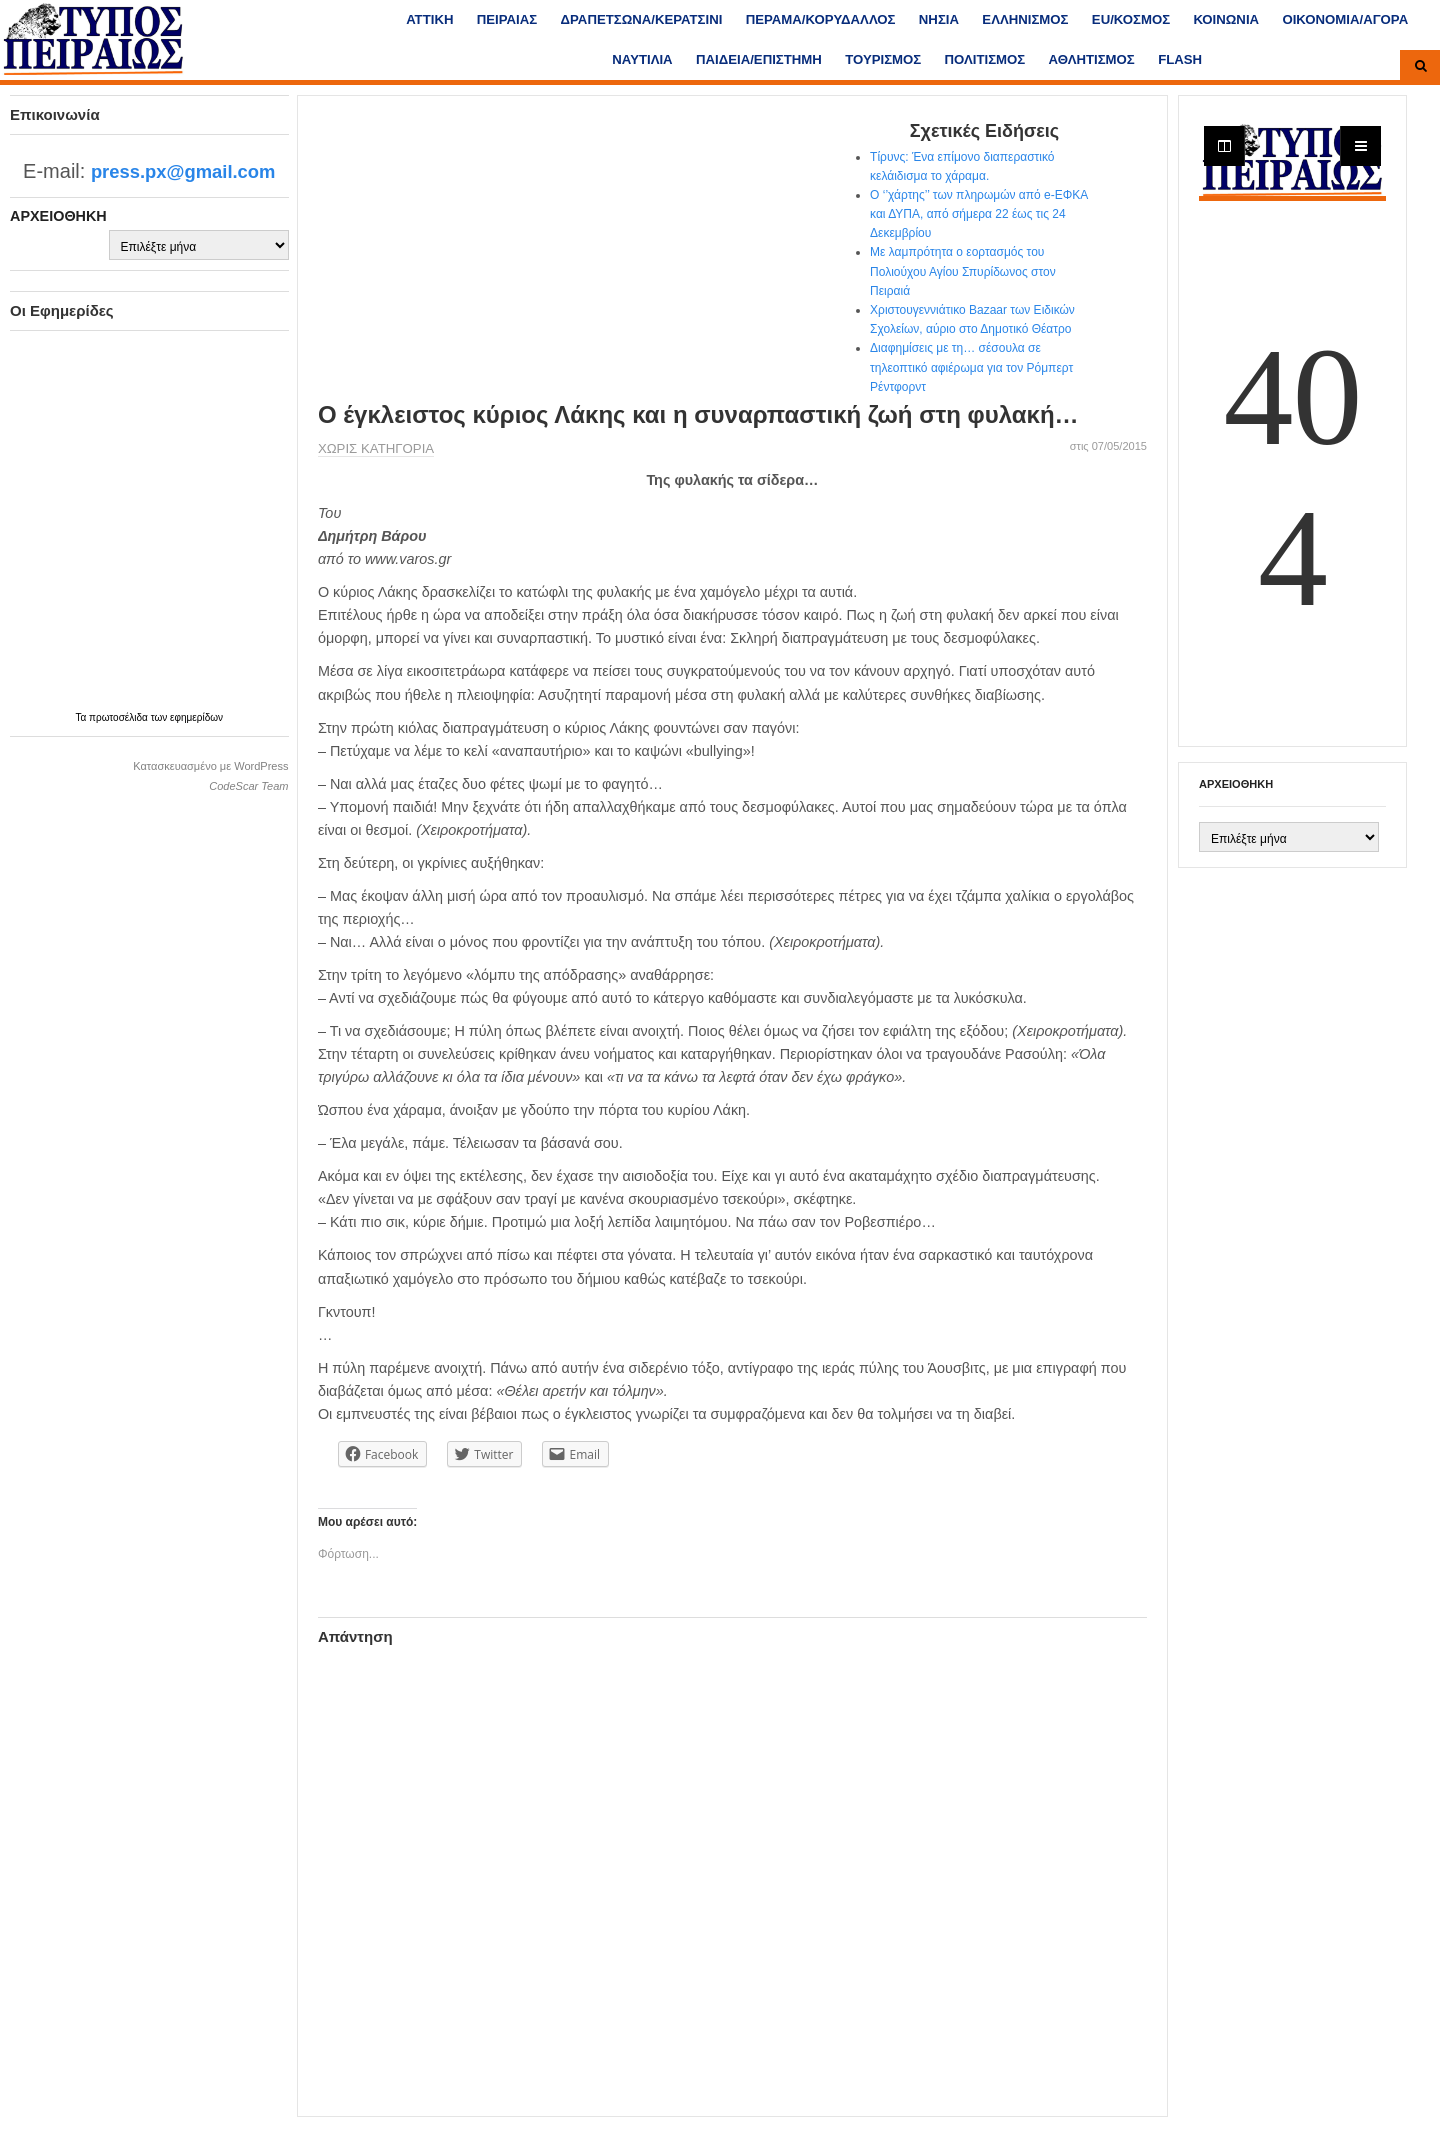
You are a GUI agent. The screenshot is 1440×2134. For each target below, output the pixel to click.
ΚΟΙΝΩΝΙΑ (1226, 19)
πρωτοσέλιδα (120, 717)
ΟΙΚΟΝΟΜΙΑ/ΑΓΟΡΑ (1345, 19)
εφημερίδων (196, 717)
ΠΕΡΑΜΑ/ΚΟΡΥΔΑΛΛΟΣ (821, 19)
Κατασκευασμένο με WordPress (210, 766)
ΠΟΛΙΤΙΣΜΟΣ (985, 59)
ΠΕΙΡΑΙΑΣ (507, 19)
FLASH (1180, 59)
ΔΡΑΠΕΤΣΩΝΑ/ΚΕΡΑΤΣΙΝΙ (642, 19)
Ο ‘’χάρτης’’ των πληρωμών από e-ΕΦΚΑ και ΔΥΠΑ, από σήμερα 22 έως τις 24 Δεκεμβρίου (979, 214)
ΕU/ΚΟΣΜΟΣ (1131, 19)
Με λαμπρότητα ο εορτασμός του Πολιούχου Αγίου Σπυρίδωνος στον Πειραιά (963, 271)
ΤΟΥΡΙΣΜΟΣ (883, 59)
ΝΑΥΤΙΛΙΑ (642, 59)
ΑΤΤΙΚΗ (429, 19)
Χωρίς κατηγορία (376, 448)
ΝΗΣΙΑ (939, 19)
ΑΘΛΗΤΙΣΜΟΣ (1092, 59)
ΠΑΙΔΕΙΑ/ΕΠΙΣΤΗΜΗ (759, 59)
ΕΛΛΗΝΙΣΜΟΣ (1025, 19)
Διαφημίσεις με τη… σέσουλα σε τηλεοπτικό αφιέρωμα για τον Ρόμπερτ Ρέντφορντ (971, 367)
